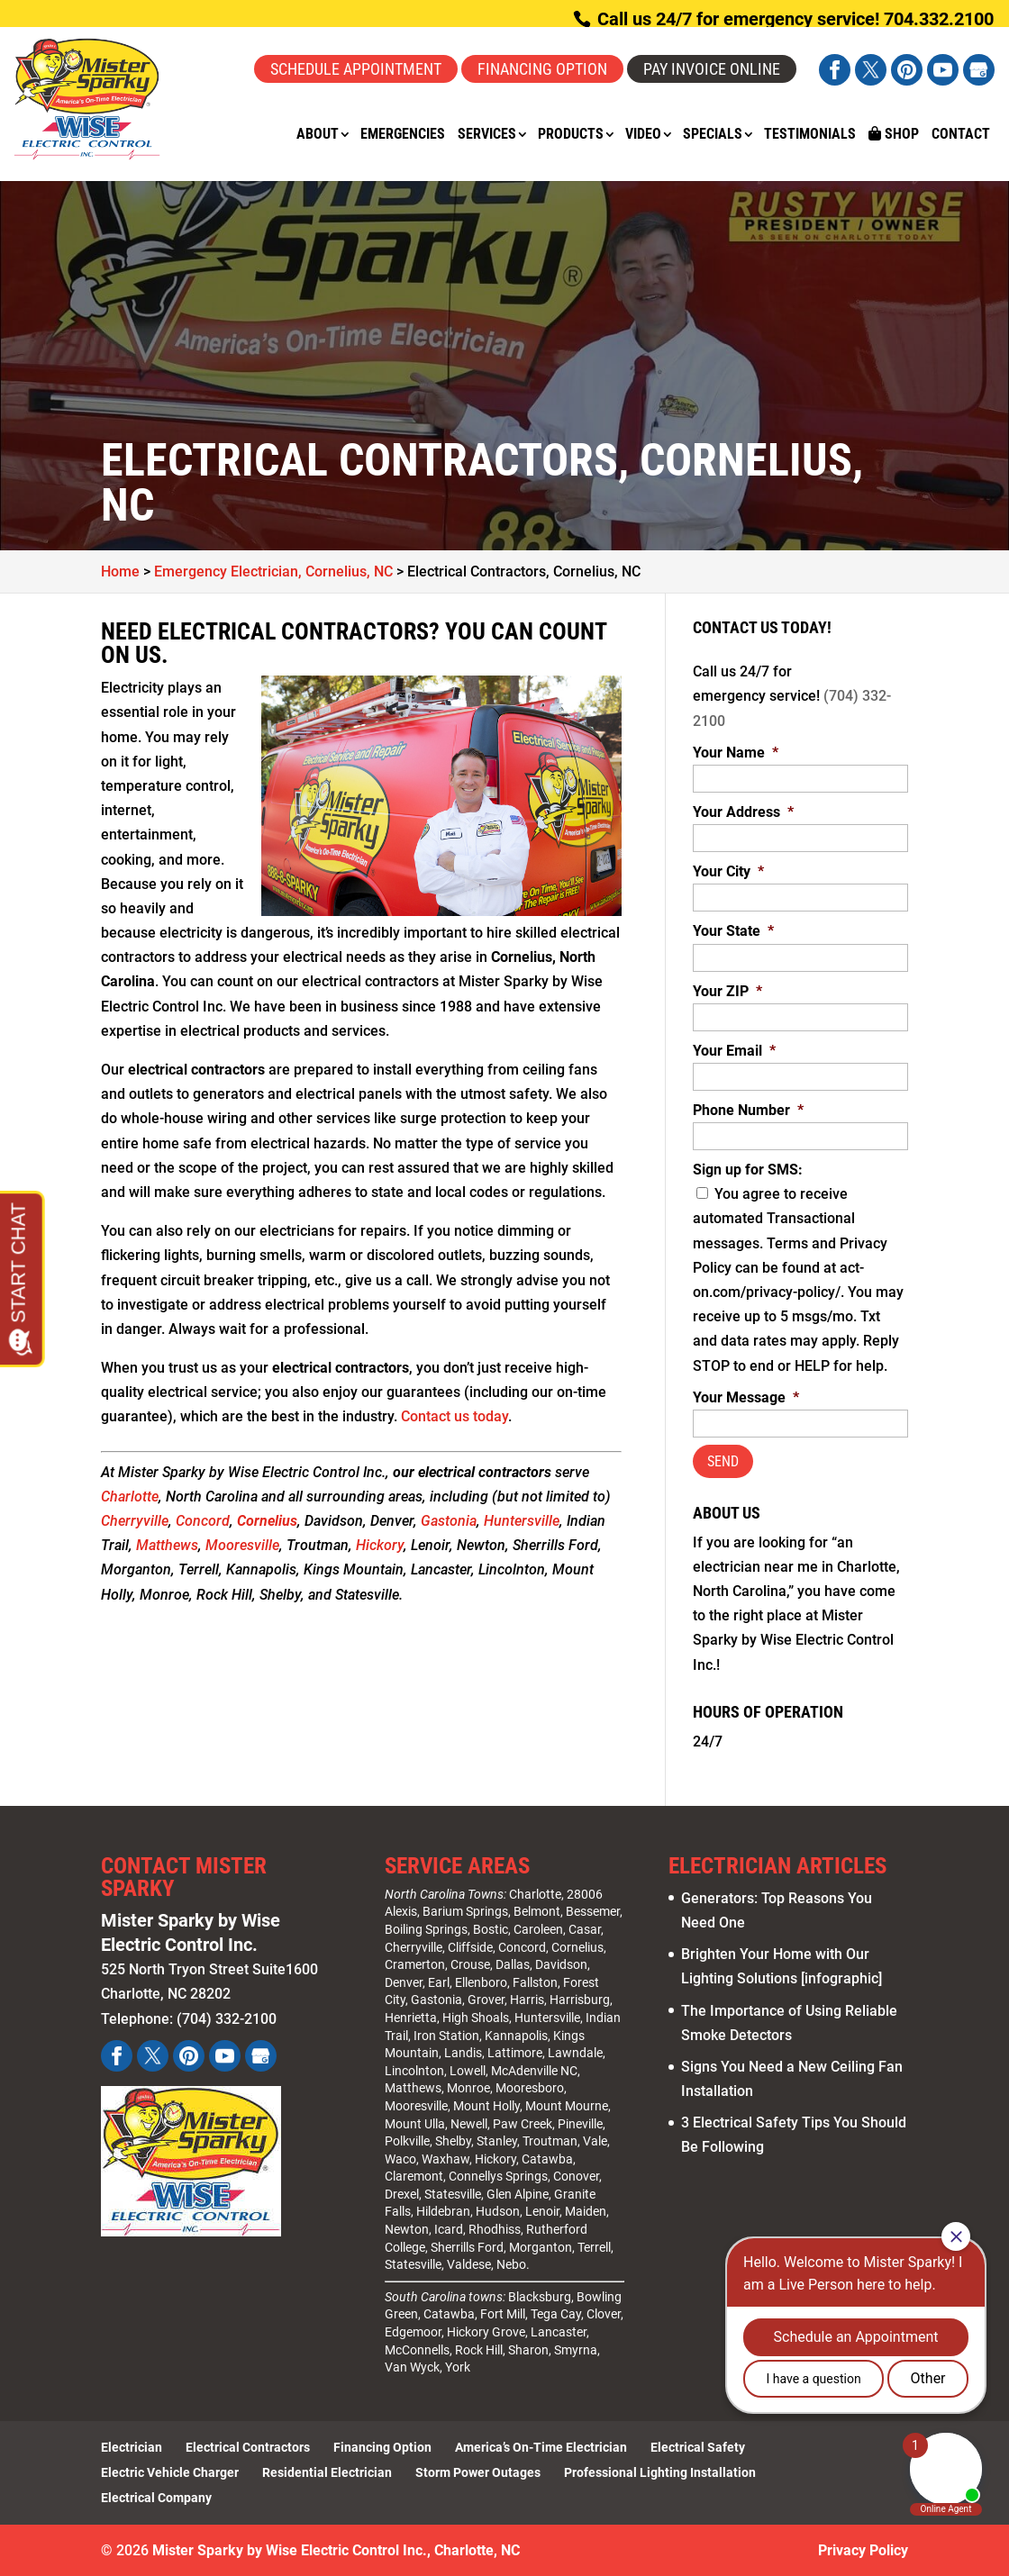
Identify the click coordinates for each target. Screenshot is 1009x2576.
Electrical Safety (697, 2447)
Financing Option (542, 68)
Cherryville (134, 1520)
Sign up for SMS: (748, 1169)
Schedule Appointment (355, 68)
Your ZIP (727, 991)
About (317, 135)
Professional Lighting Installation (660, 2472)
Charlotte (130, 1496)
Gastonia (449, 1520)
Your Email (734, 1050)
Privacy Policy (863, 2550)
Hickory (380, 1545)
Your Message (746, 1397)
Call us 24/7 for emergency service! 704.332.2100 (793, 19)
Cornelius (267, 1520)
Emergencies (402, 135)
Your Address (743, 812)
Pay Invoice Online (711, 68)
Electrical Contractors (248, 2447)
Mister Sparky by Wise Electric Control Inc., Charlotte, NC (336, 2550)
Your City (728, 871)
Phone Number (748, 1110)
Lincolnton (414, 2071)
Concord (203, 1520)
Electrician (131, 2447)
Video (643, 135)
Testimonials (810, 135)
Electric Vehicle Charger (170, 2472)
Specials (712, 135)
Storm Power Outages (478, 2472)
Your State (733, 930)
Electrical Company (156, 2497)
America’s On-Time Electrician (541, 2447)
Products (571, 135)
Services (487, 135)
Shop (893, 134)
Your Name (735, 752)
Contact (961, 135)
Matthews (167, 1545)
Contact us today (454, 1416)
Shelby (453, 2141)
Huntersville (521, 1520)
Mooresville (242, 1545)
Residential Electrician (327, 2472)
